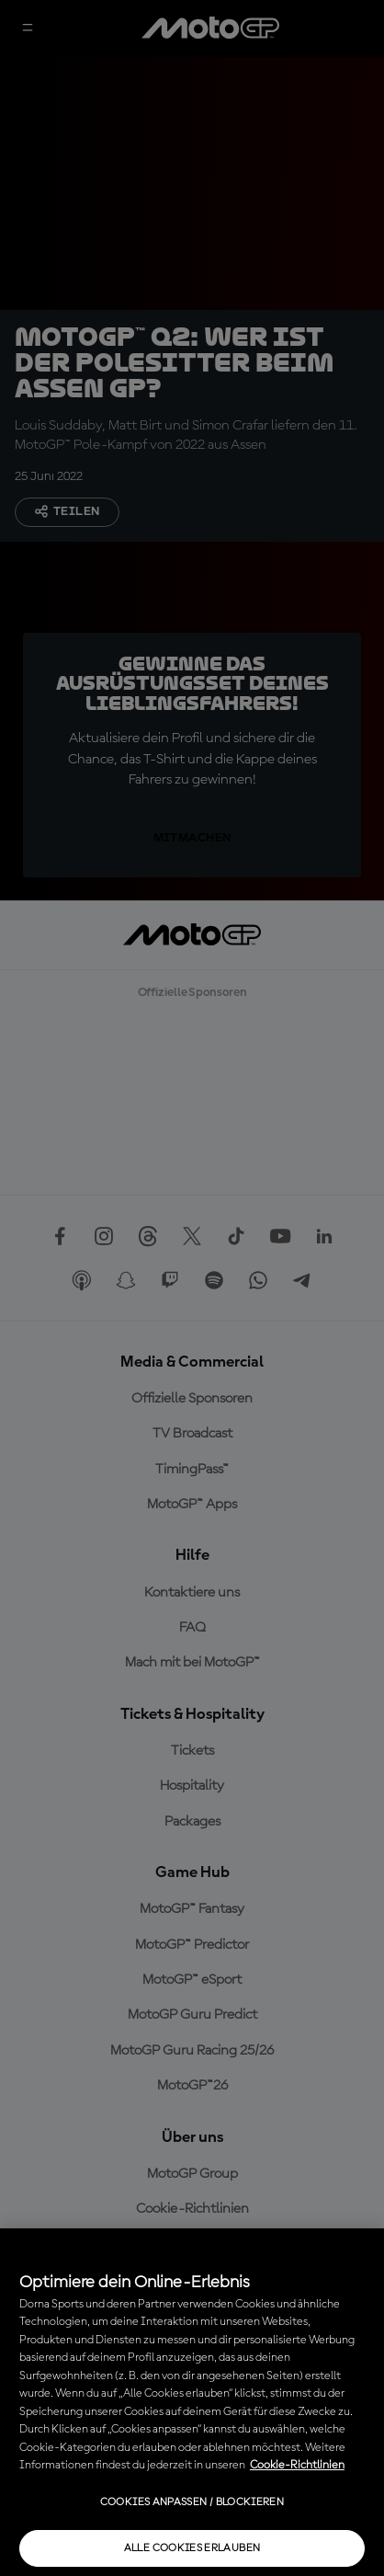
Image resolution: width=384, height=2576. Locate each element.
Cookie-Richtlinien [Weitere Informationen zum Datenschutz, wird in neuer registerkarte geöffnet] (297, 2465)
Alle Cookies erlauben (192, 2548)
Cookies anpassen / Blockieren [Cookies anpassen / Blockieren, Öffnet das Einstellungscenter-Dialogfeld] (192, 2502)
